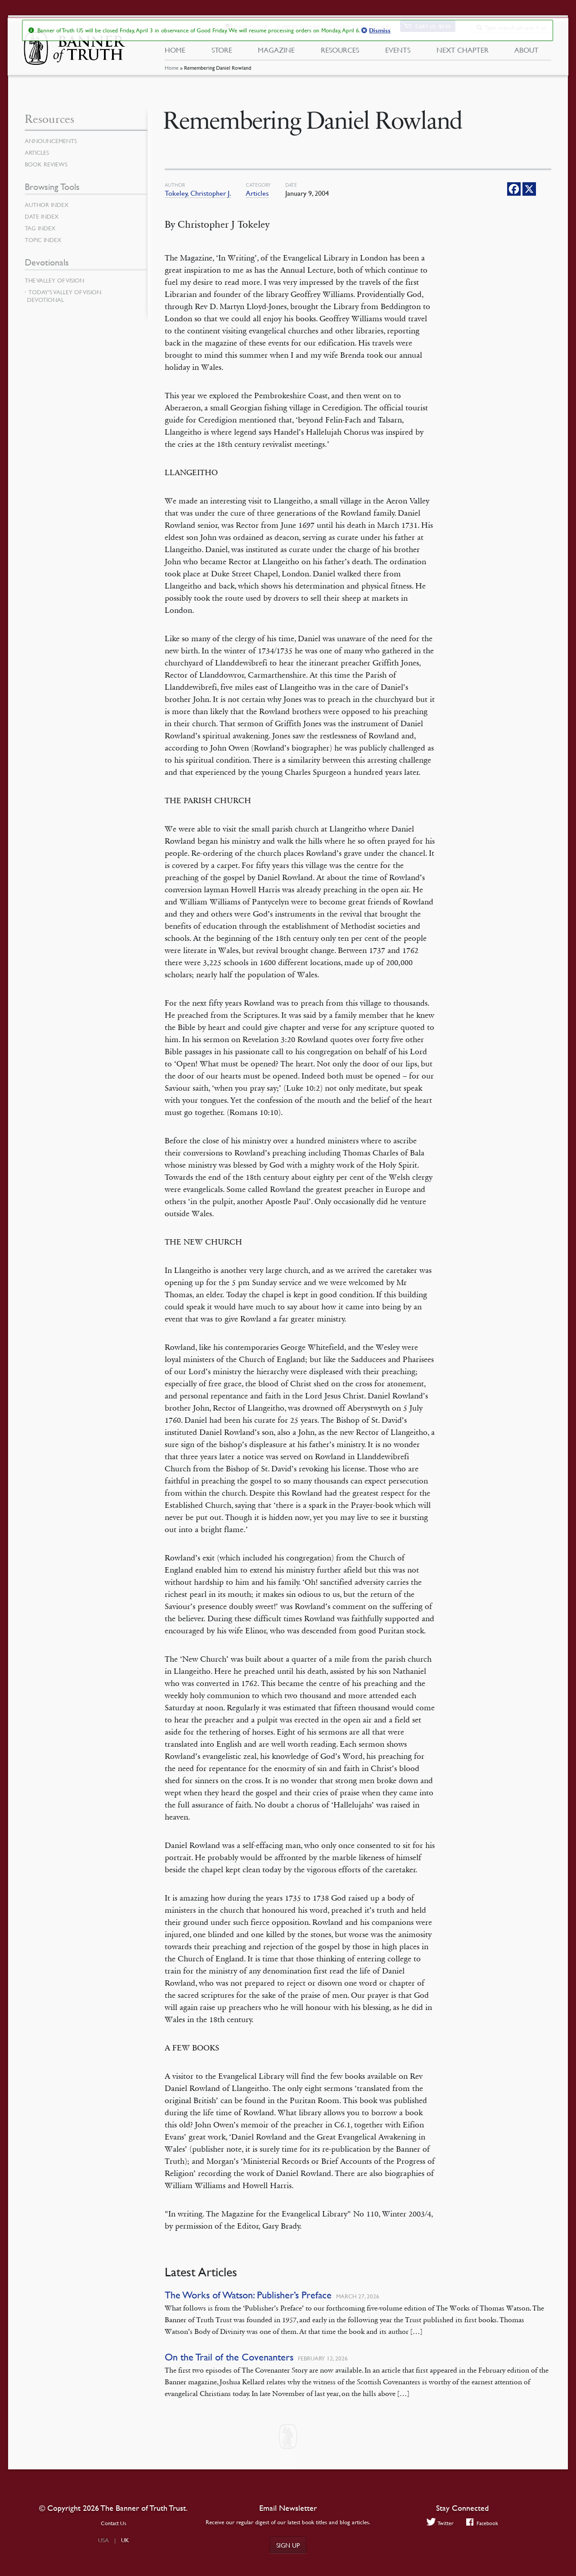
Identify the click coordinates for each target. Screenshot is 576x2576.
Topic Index (44, 239)
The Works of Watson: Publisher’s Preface (248, 2295)
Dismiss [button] (379, 30)
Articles (257, 193)
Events (397, 53)
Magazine (276, 53)
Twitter (439, 2523)
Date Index (43, 216)
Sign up (288, 2545)
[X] (529, 189)
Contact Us (113, 2523)
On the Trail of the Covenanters (229, 2357)
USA (103, 2540)
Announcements (53, 140)
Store (221, 53)
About (526, 53)
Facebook (483, 2523)
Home (171, 74)
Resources (340, 53)
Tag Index (41, 228)
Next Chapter (462, 53)
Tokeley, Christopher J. (198, 193)
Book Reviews (47, 164)
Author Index (48, 204)
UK (125, 2540)
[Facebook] (514, 189)
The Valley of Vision (56, 280)
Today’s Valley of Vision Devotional (64, 295)
